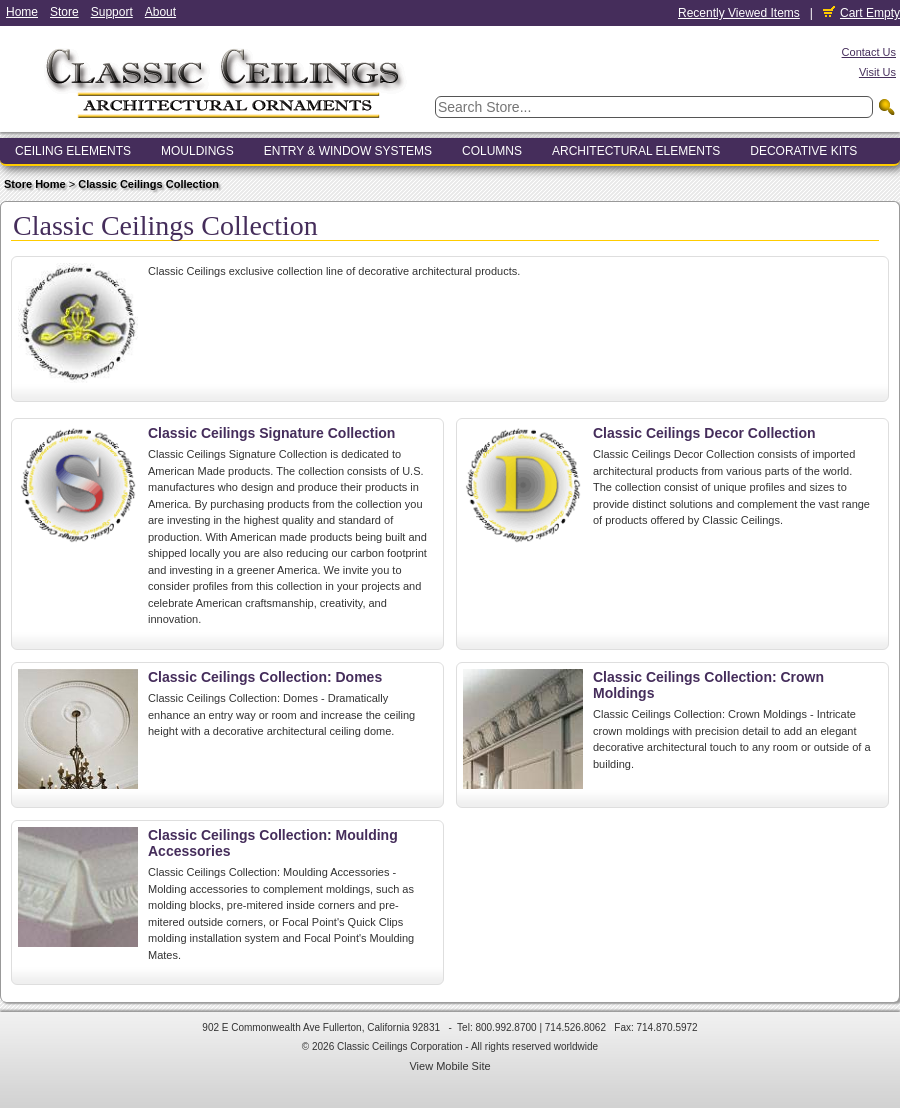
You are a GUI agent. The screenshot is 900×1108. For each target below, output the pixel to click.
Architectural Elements (636, 151)
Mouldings (197, 151)
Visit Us (877, 72)
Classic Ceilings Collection (148, 184)
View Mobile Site (449, 1066)
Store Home (35, 184)
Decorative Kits (803, 151)
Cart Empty (861, 13)
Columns (492, 151)
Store (64, 12)
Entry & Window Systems (348, 151)
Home (22, 12)
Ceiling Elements (73, 151)
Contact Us (869, 52)
